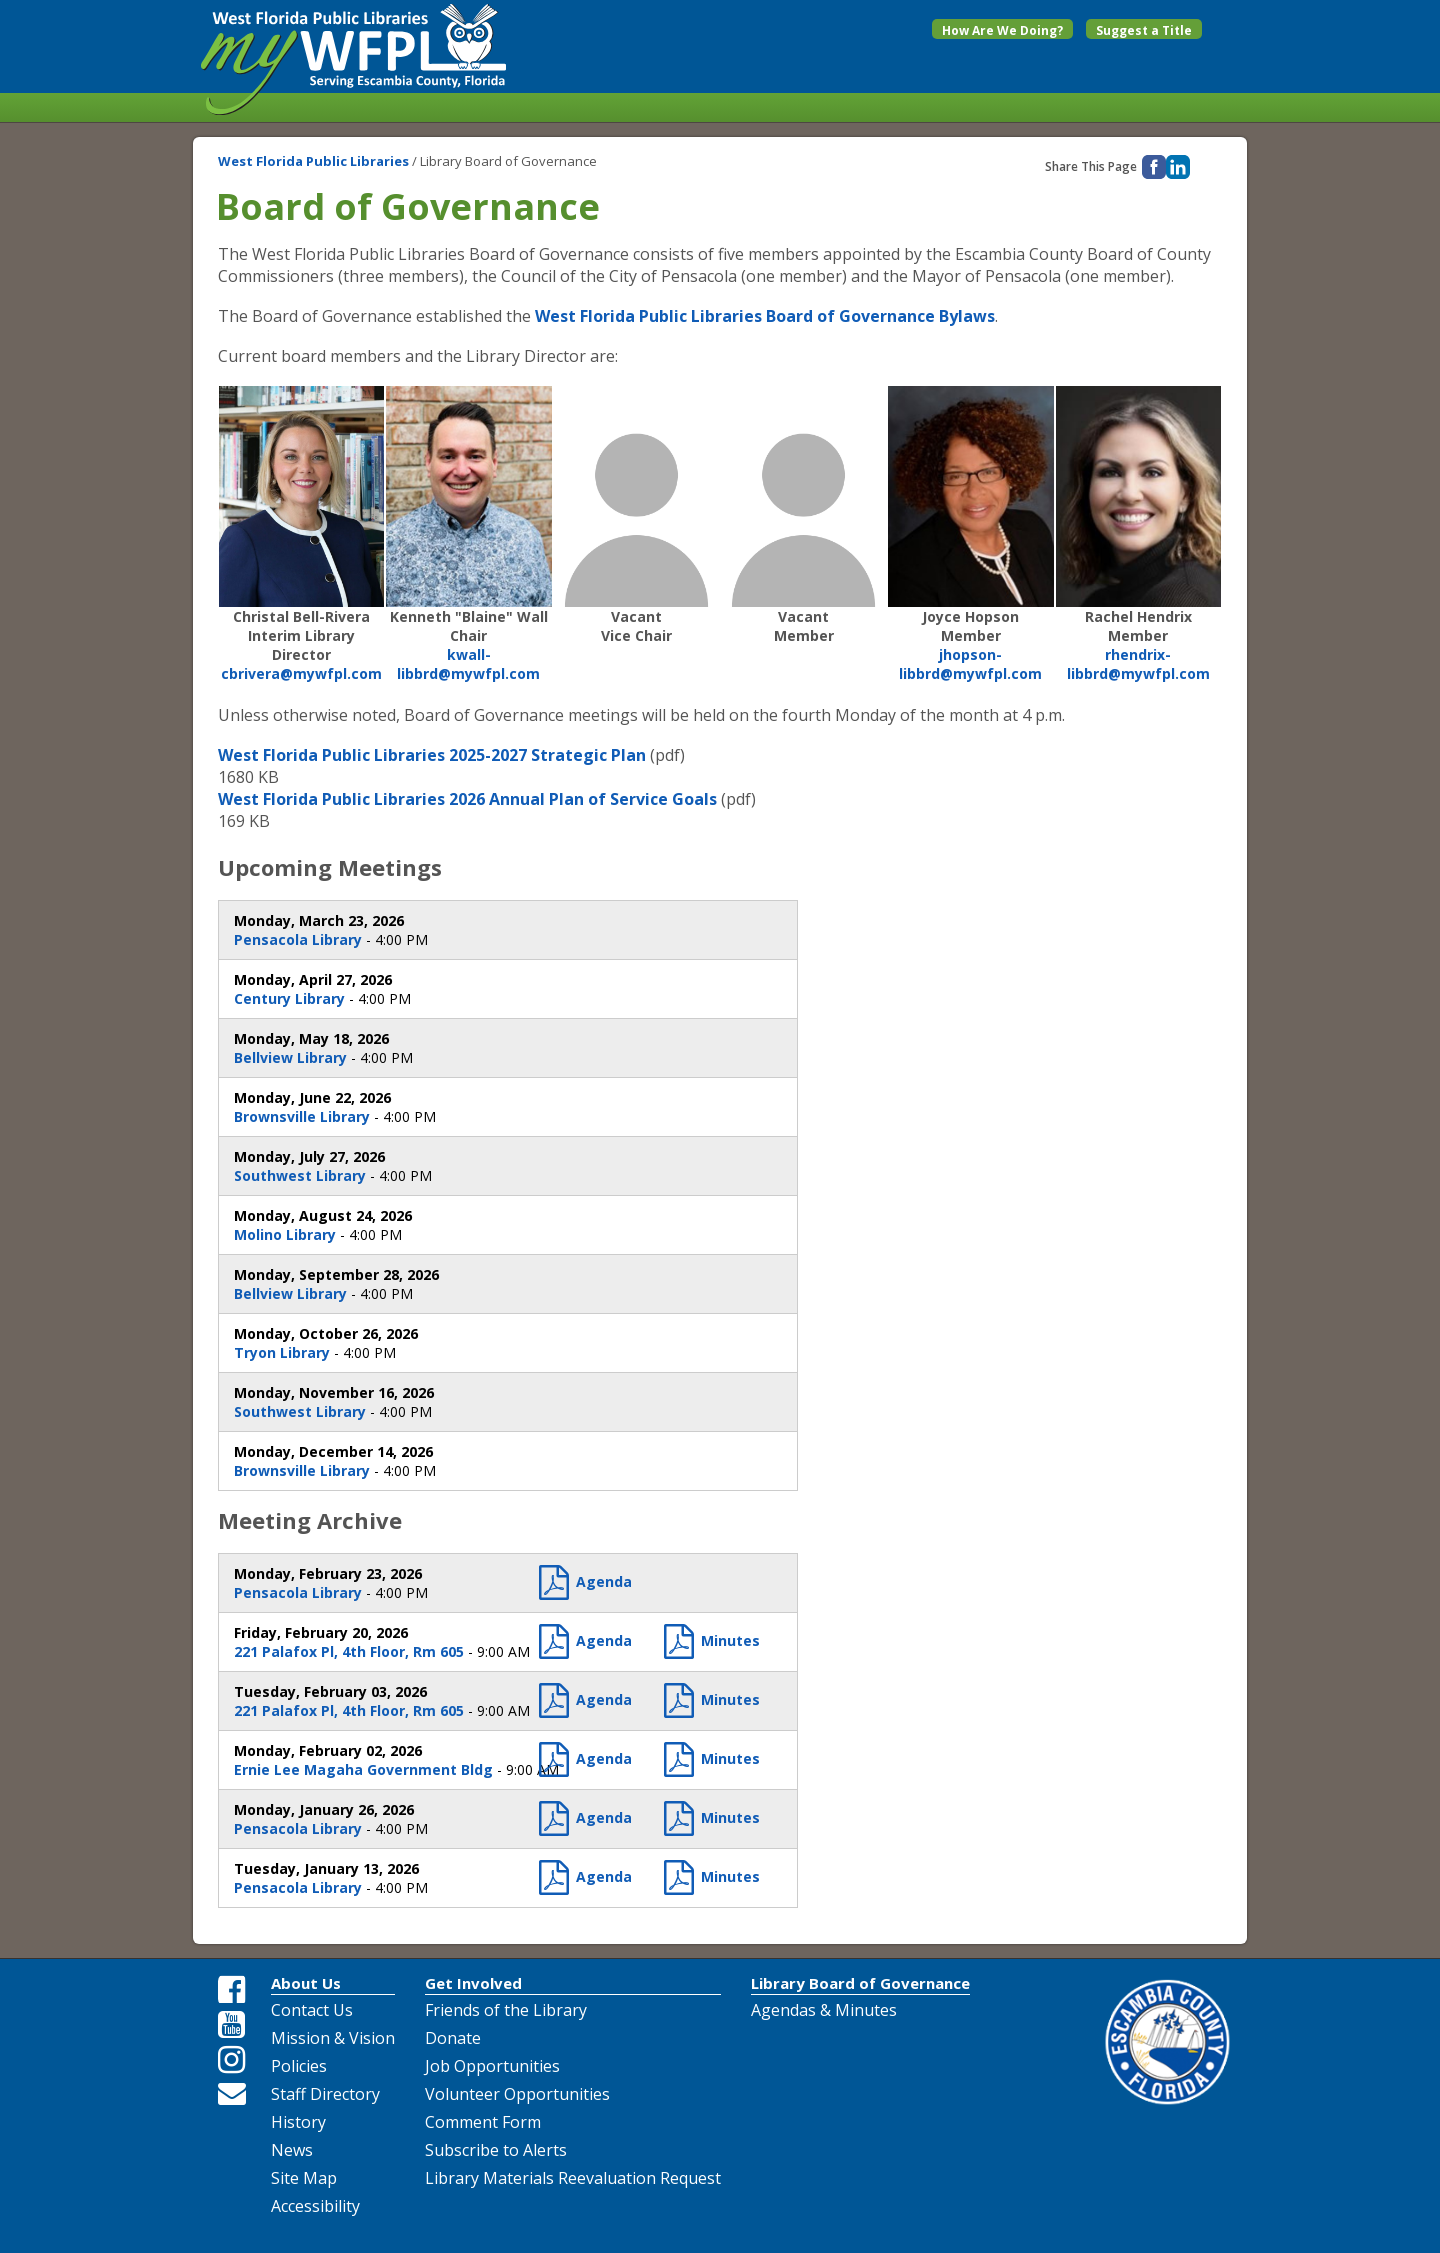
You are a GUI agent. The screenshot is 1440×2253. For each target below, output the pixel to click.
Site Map (304, 2178)
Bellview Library (290, 1057)
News (292, 2150)
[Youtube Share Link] (232, 2025)
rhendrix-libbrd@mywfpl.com (1138, 664)
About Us (306, 1983)
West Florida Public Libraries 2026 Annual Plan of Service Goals (467, 799)
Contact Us (312, 2010)
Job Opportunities (492, 2066)
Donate (453, 2038)
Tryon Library (282, 1352)
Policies (299, 2066)
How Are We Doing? (1002, 30)
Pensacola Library (298, 939)
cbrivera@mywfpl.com (301, 673)
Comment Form (483, 2122)
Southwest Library (300, 1175)
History (298, 2122)
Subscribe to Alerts (496, 2150)
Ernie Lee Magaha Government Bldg (363, 1769)
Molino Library (285, 1234)
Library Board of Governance (860, 1983)
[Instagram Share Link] (232, 2060)
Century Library (289, 998)
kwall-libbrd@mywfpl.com (468, 664)
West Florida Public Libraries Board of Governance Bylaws (765, 316)
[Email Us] (232, 2093)
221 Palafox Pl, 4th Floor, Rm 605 (349, 1651)
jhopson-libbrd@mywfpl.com (970, 664)
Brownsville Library (302, 1116)
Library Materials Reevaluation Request (573, 2178)
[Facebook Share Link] (232, 1990)
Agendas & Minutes (824, 2010)
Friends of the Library (506, 2010)
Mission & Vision (333, 2038)
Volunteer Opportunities (517, 2094)
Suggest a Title (1144, 30)
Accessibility (315, 2206)
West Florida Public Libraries (315, 161)
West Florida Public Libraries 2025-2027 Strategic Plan (432, 755)
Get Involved (473, 1983)
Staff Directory (325, 2094)
